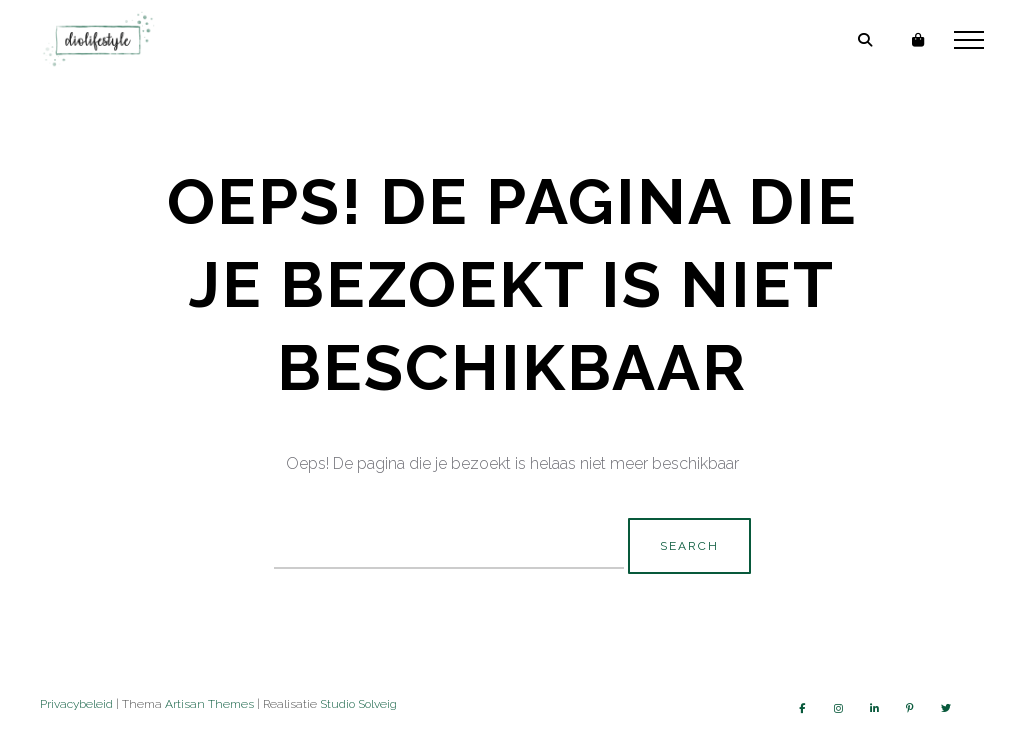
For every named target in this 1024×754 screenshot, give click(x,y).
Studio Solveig (358, 704)
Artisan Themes (209, 704)
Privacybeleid (76, 704)
